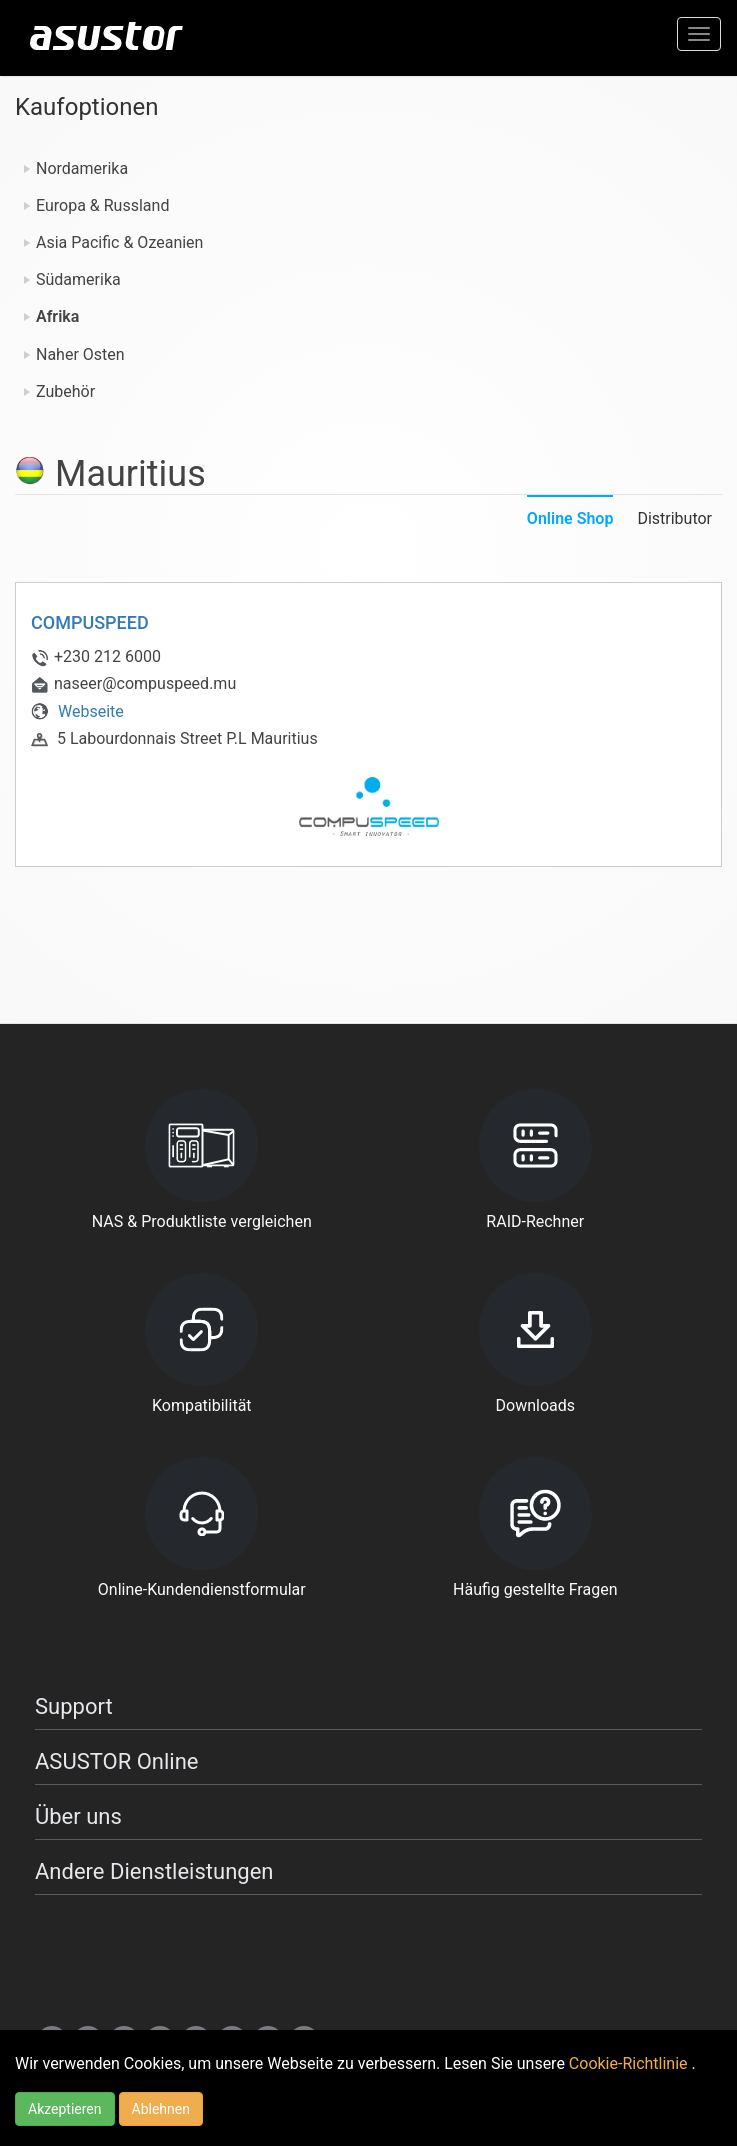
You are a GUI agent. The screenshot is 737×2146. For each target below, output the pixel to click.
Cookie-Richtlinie (630, 2063)
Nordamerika (82, 168)
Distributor (674, 518)
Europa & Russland (102, 205)
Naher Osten (80, 354)
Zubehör (65, 391)
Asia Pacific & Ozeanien (119, 242)
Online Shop (570, 518)
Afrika (57, 316)
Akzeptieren (65, 2109)
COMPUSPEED (90, 622)
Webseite (77, 711)
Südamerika (78, 279)
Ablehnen (161, 2109)
